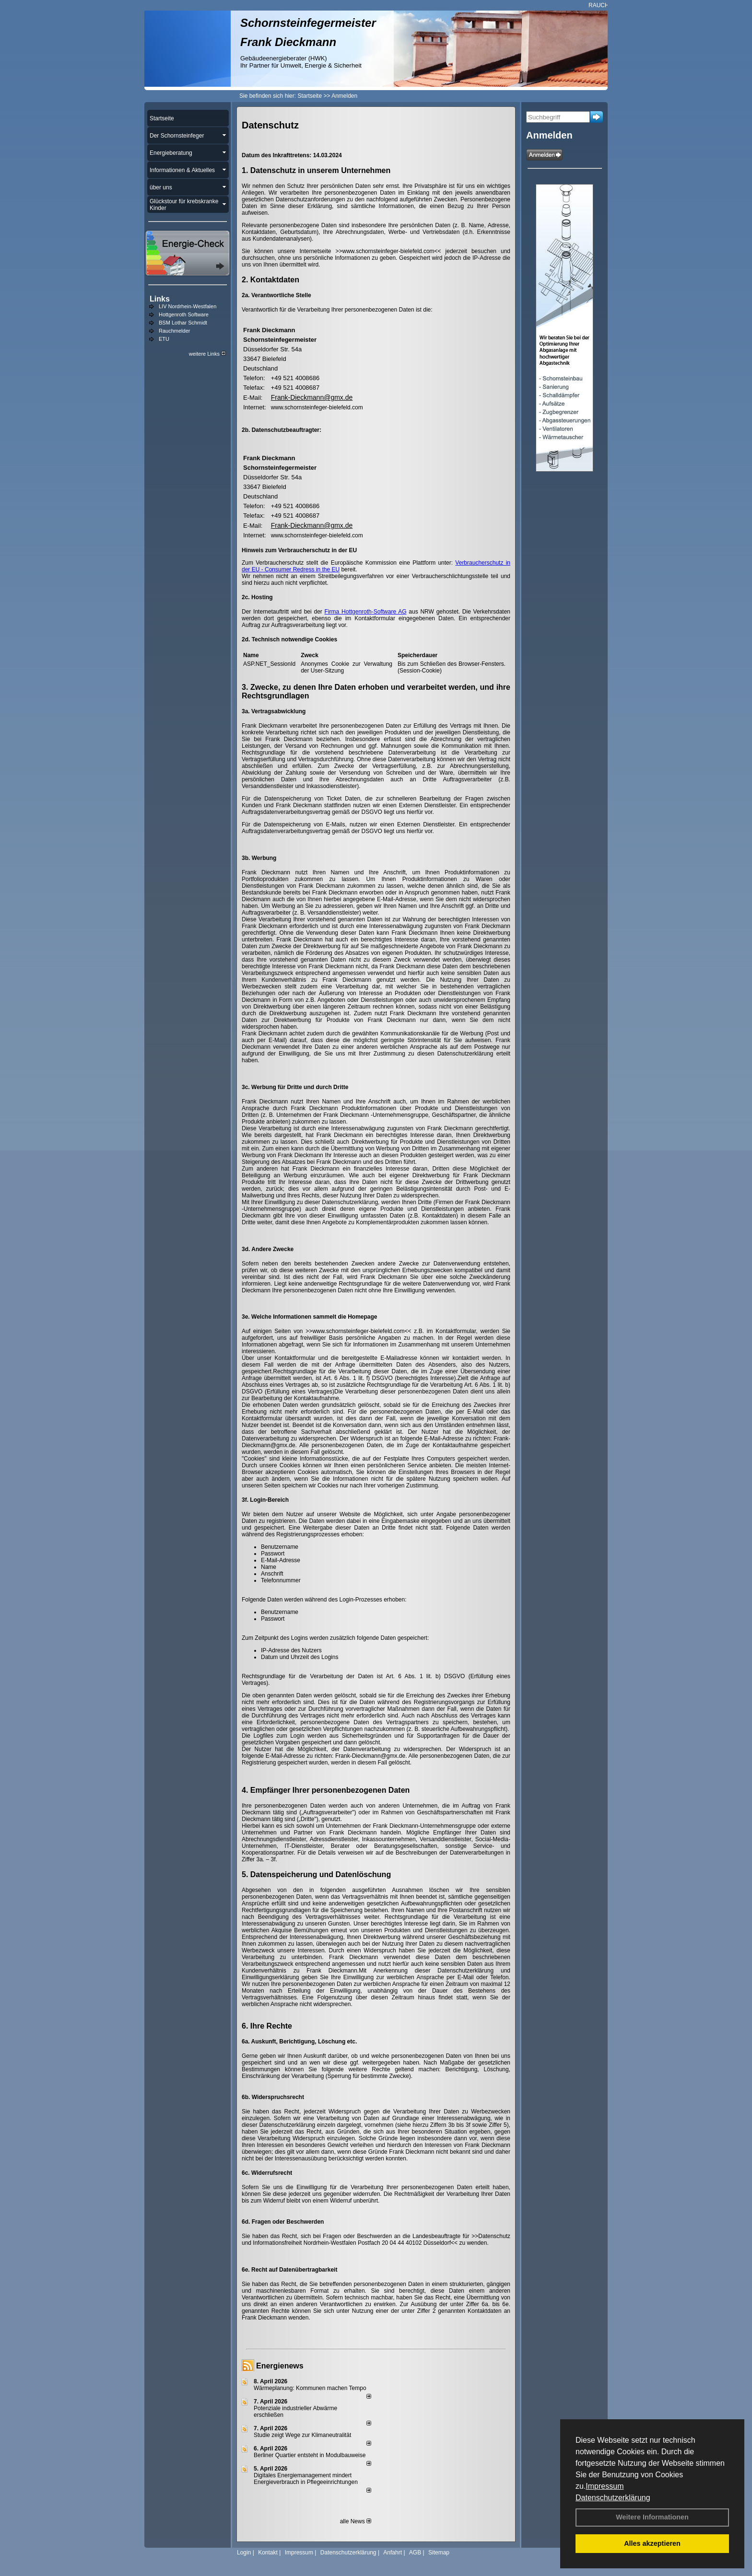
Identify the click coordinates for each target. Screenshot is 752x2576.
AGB (415, 2552)
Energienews (280, 2366)
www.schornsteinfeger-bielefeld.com (317, 407)
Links (160, 299)
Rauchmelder (174, 331)
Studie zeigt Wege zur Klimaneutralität (302, 2435)
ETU (164, 339)
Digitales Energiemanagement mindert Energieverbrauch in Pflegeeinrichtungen (306, 2478)
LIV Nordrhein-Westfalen (187, 306)
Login (244, 2552)
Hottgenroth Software (184, 314)
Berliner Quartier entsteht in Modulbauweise (309, 2455)
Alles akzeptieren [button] (652, 2543)
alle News (355, 2521)
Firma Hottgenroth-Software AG (366, 611)
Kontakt (268, 2552)
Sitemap (438, 2552)
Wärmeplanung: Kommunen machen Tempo (310, 2388)
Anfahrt (392, 2552)
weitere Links (207, 354)
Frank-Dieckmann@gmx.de (312, 397)
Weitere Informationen (652, 2517)
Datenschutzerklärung (613, 2498)
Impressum (604, 2486)
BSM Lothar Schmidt (183, 322)
